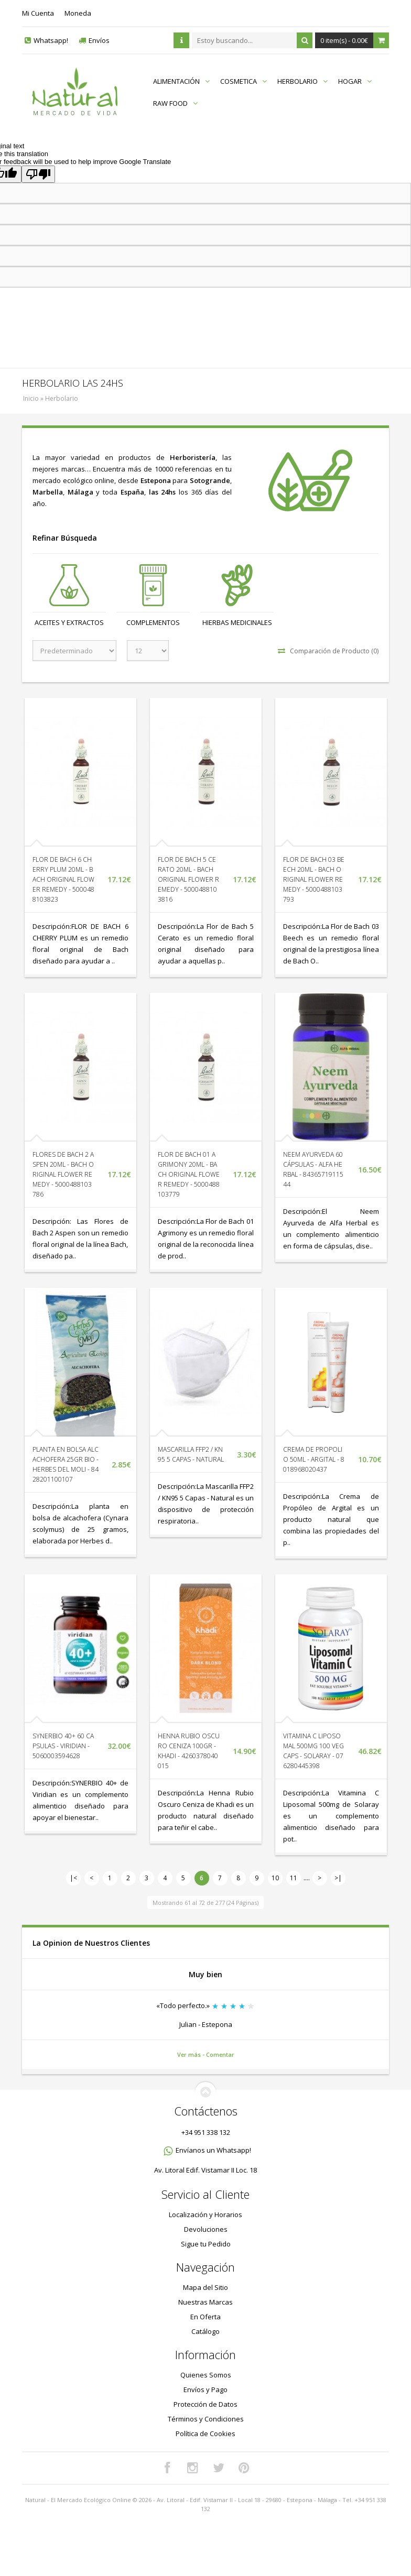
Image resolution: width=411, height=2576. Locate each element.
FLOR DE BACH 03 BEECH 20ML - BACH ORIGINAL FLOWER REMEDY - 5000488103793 (313, 879)
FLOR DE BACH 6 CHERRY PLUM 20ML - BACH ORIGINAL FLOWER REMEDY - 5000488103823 (63, 879)
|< (73, 1877)
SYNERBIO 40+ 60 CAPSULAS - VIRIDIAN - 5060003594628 (63, 1745)
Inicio (31, 398)
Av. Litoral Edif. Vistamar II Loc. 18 (205, 2170)
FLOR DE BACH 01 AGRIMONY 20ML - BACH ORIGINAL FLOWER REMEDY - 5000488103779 (189, 1174)
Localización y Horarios (205, 2214)
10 (275, 1877)
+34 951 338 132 (205, 2132)
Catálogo (205, 2331)
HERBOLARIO (302, 81)
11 (293, 1877)
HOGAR (355, 81)
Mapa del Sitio (205, 2287)
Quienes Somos (205, 2375)
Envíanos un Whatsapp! (213, 2150)
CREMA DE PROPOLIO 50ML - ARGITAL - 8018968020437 (313, 1459)
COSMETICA (243, 81)
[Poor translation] (38, 174)
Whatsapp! (51, 40)
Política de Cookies (205, 2433)
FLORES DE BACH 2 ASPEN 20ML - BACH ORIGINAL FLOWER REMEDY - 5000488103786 (63, 1174)
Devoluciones (206, 2229)
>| (338, 1877)
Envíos (99, 40)
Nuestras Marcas (205, 2302)
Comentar (220, 2054)
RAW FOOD (175, 103)
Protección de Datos (205, 2404)
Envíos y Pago (205, 2389)
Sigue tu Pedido (206, 2244)
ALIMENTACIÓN (181, 81)
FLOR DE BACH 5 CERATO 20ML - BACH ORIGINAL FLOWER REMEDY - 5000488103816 (188, 879)
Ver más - (191, 2054)
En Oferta (205, 2316)
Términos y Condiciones (206, 2419)
